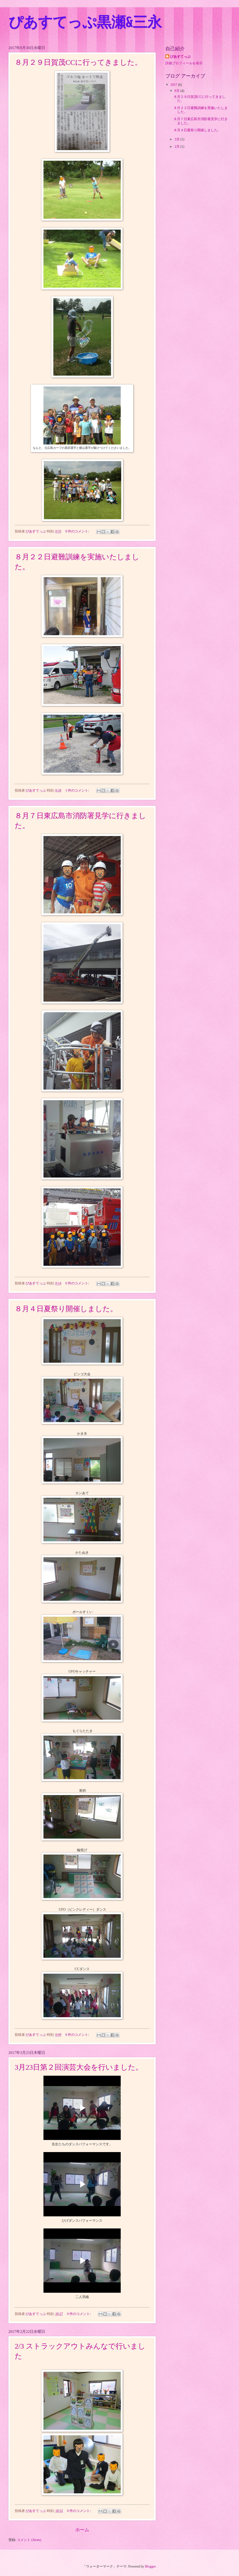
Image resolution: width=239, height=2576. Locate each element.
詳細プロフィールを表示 (184, 63)
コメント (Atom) (29, 2540)
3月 (177, 139)
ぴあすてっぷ (180, 56)
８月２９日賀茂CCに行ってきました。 (78, 62)
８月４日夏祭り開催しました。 (66, 1309)
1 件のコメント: (77, 790)
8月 (177, 91)
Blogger (150, 2566)
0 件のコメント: (77, 531)
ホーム (82, 2529)
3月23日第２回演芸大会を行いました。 (79, 2067)
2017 (174, 85)
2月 (177, 146)
